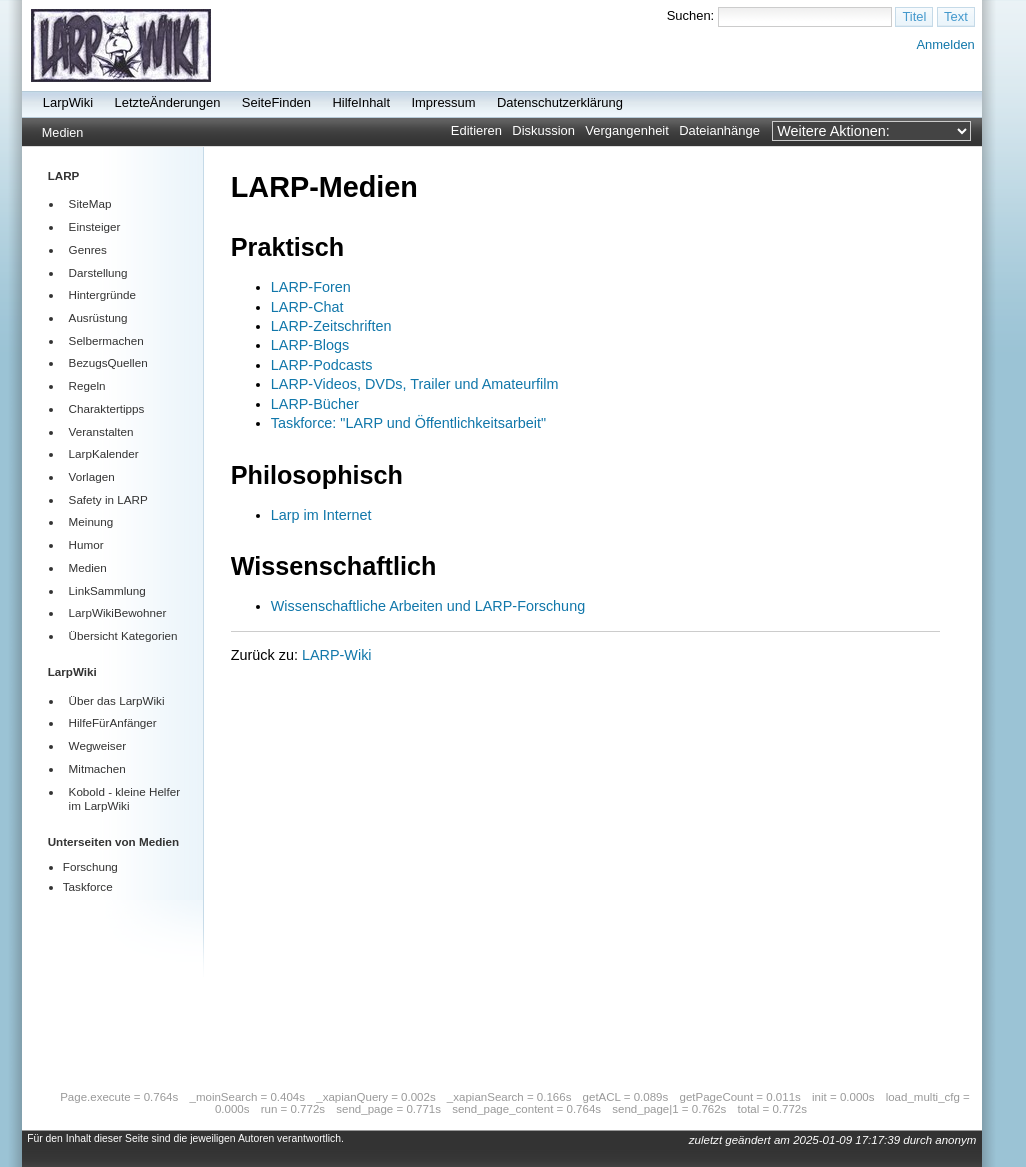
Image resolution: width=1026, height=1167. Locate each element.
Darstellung (98, 272)
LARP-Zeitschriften (331, 326)
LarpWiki (68, 102)
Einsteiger (95, 226)
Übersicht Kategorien (123, 635)
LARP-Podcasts (322, 365)
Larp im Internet (321, 515)
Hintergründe (102, 294)
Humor (86, 544)
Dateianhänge (719, 130)
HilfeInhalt (361, 102)
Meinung (91, 521)
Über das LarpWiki (117, 700)
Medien (63, 133)
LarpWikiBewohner (118, 612)
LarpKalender (104, 453)
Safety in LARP (108, 499)
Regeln (87, 385)
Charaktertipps (107, 408)
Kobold (87, 791)
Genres (88, 249)
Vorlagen (92, 476)
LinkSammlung (107, 590)
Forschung (90, 866)
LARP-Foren (311, 287)
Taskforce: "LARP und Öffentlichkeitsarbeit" (408, 423)
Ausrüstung (98, 317)
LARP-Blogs (310, 345)
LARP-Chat (307, 307)
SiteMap (90, 203)
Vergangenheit (627, 130)
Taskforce (88, 886)
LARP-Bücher (315, 404)
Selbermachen (106, 340)
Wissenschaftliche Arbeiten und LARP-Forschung (428, 606)
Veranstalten (101, 431)
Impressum (443, 102)
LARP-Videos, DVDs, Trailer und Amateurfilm (415, 384)
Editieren (476, 130)
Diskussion (543, 130)
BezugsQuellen (108, 362)
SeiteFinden (276, 102)
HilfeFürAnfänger (113, 722)
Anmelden (945, 44)
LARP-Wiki (337, 655)
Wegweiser (97, 745)
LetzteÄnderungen (168, 102)
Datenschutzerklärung (560, 102)
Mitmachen (97, 768)
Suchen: (691, 15)
